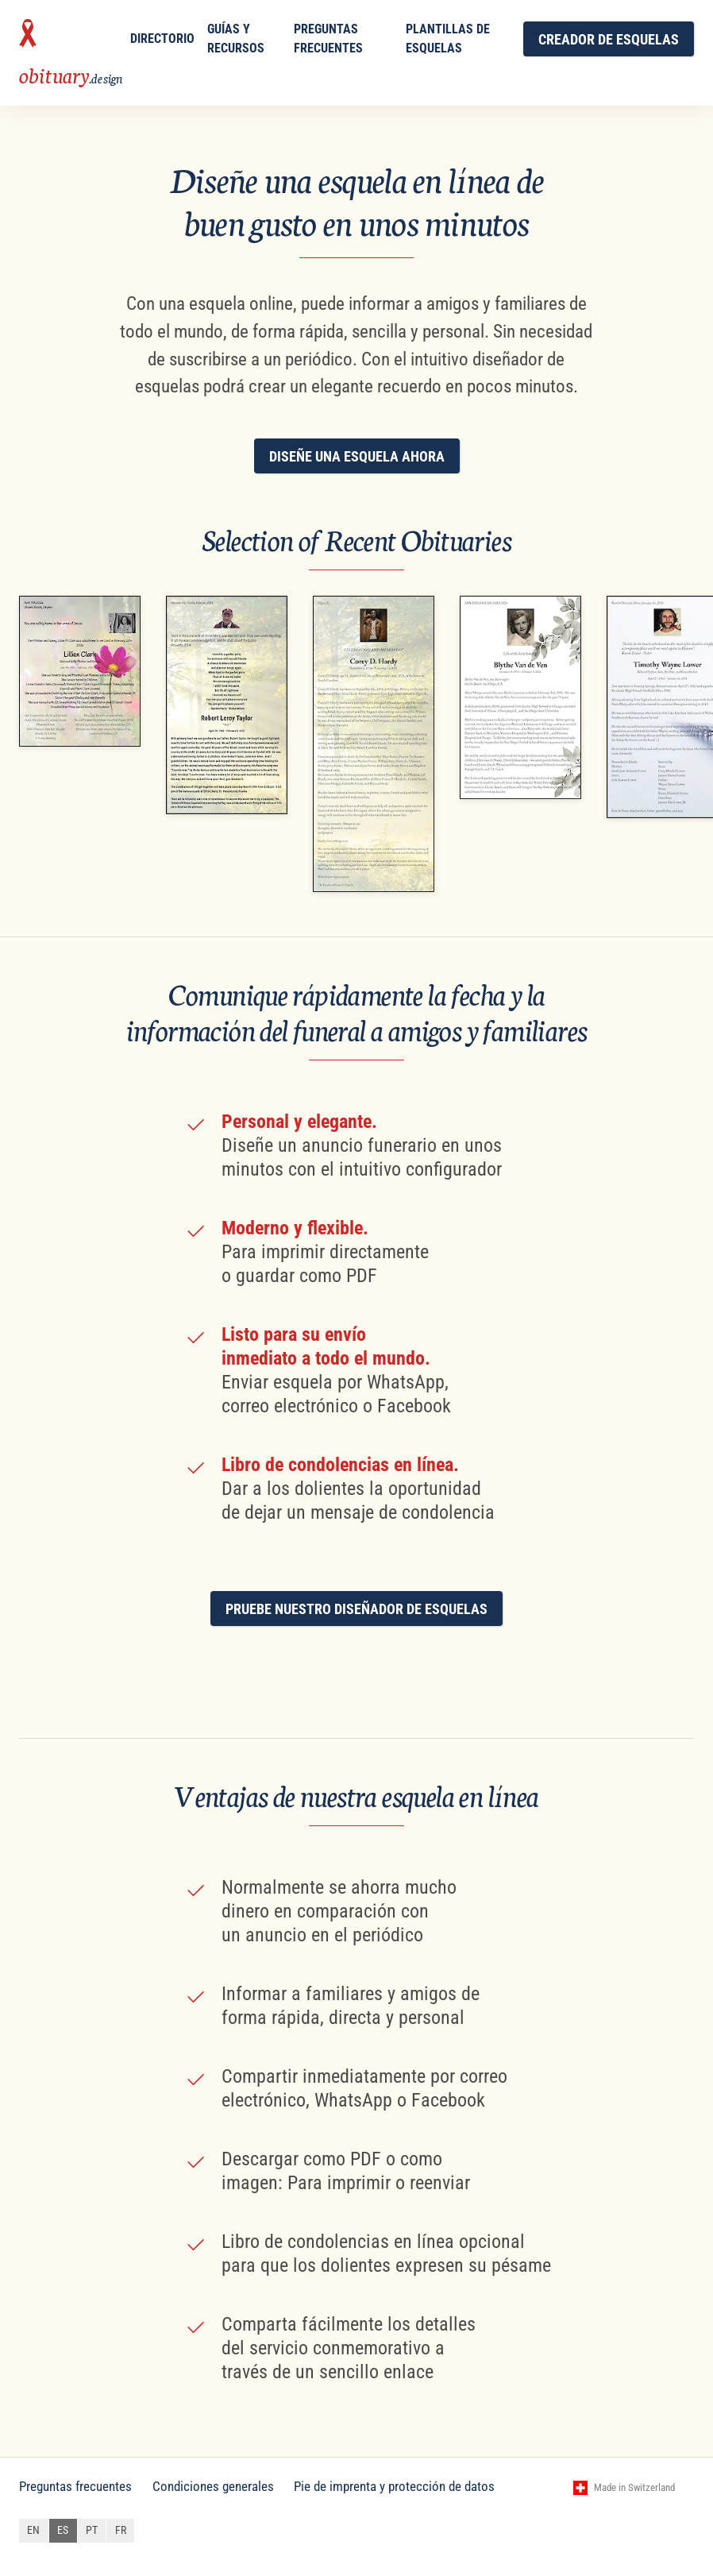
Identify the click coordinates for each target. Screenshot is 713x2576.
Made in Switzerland (634, 2487)
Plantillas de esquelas (448, 38)
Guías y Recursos (235, 38)
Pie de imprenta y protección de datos (394, 2486)
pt (92, 2530)
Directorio (162, 38)
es (62, 2530)
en (33, 2530)
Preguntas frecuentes (328, 38)
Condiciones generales (213, 2486)
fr (120, 2530)
